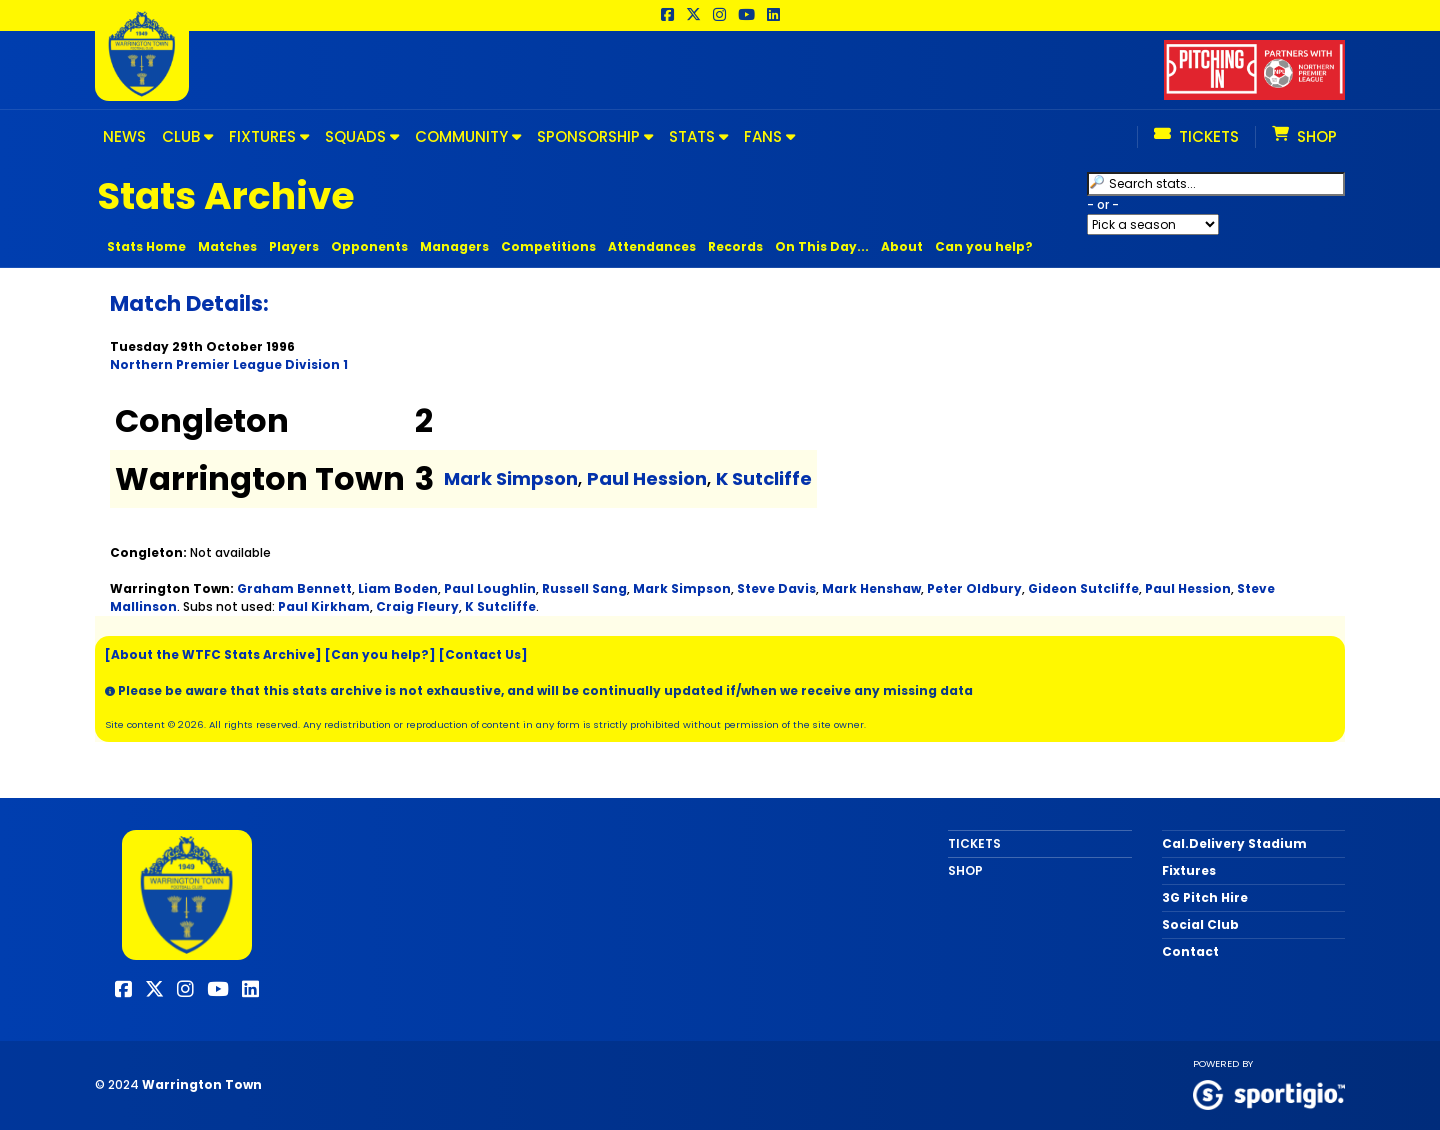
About (902, 246)
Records (735, 246)
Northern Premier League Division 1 (229, 364)
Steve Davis (776, 588)
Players (294, 246)
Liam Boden (398, 588)
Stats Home (146, 246)
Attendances (652, 246)
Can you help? (984, 246)
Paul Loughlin (490, 588)
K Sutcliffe (764, 478)
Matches (227, 246)
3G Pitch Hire (1205, 897)
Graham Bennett (294, 588)
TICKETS (974, 843)
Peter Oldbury (974, 588)
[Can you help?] (380, 654)
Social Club (1200, 924)
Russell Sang (584, 588)
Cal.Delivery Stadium (1234, 843)
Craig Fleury (417, 606)
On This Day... (822, 246)
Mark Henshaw (871, 588)
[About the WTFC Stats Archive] (213, 654)
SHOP (965, 870)
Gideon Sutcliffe (1083, 588)
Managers (454, 246)
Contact (1190, 951)
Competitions (548, 246)
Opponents (369, 246)
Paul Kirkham (324, 606)
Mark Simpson (511, 478)
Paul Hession (647, 478)
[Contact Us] (483, 654)
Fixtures (1189, 870)
